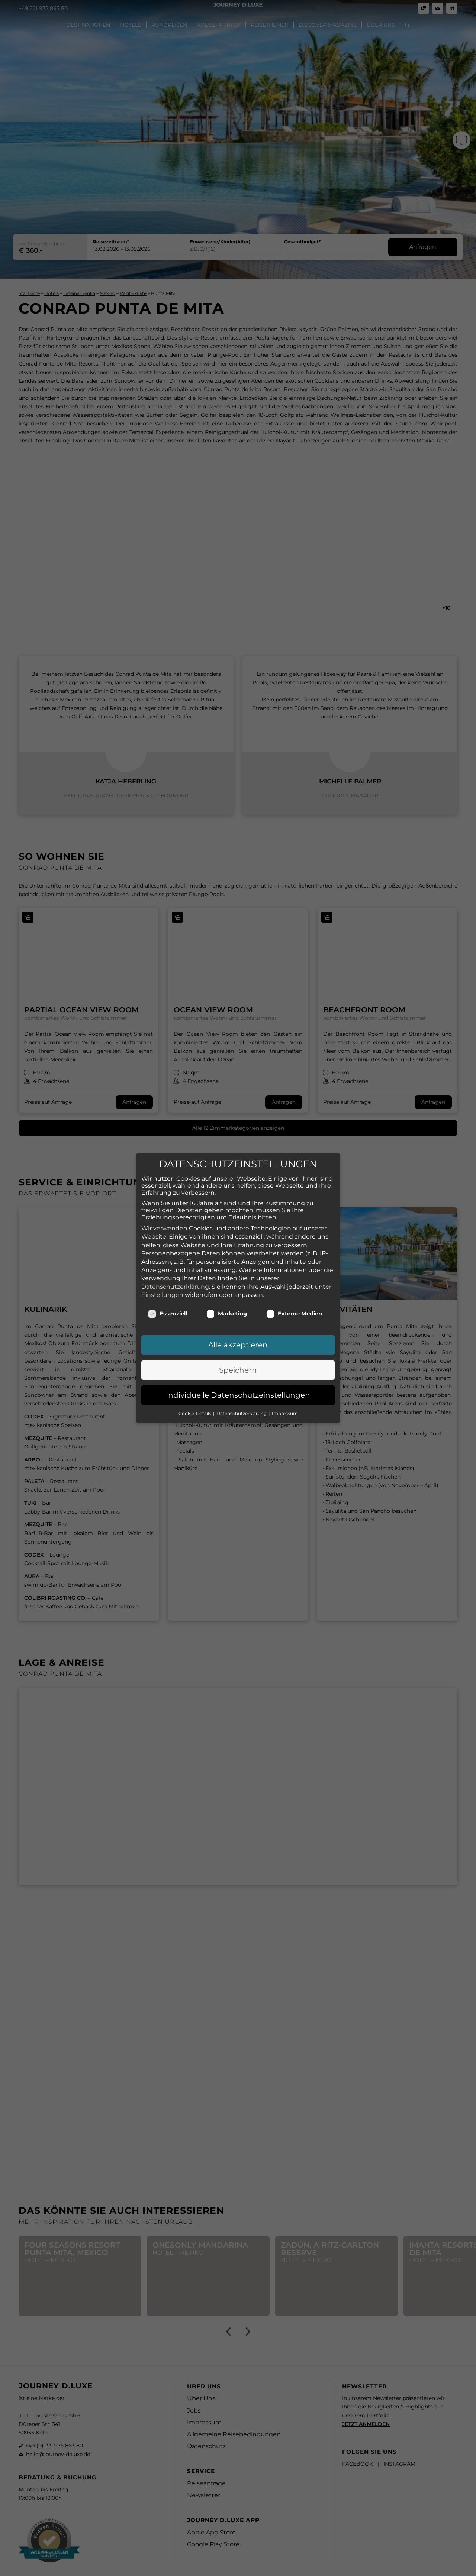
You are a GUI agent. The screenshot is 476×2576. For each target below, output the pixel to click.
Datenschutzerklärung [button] (242, 1405)
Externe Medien (294, 1305)
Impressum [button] (285, 1405)
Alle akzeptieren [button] (238, 1337)
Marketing (227, 1305)
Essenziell (167, 1305)
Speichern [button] (238, 1362)
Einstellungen (162, 1287)
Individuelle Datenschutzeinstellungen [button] (238, 1387)
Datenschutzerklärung (175, 1278)
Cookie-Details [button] (195, 1405)
